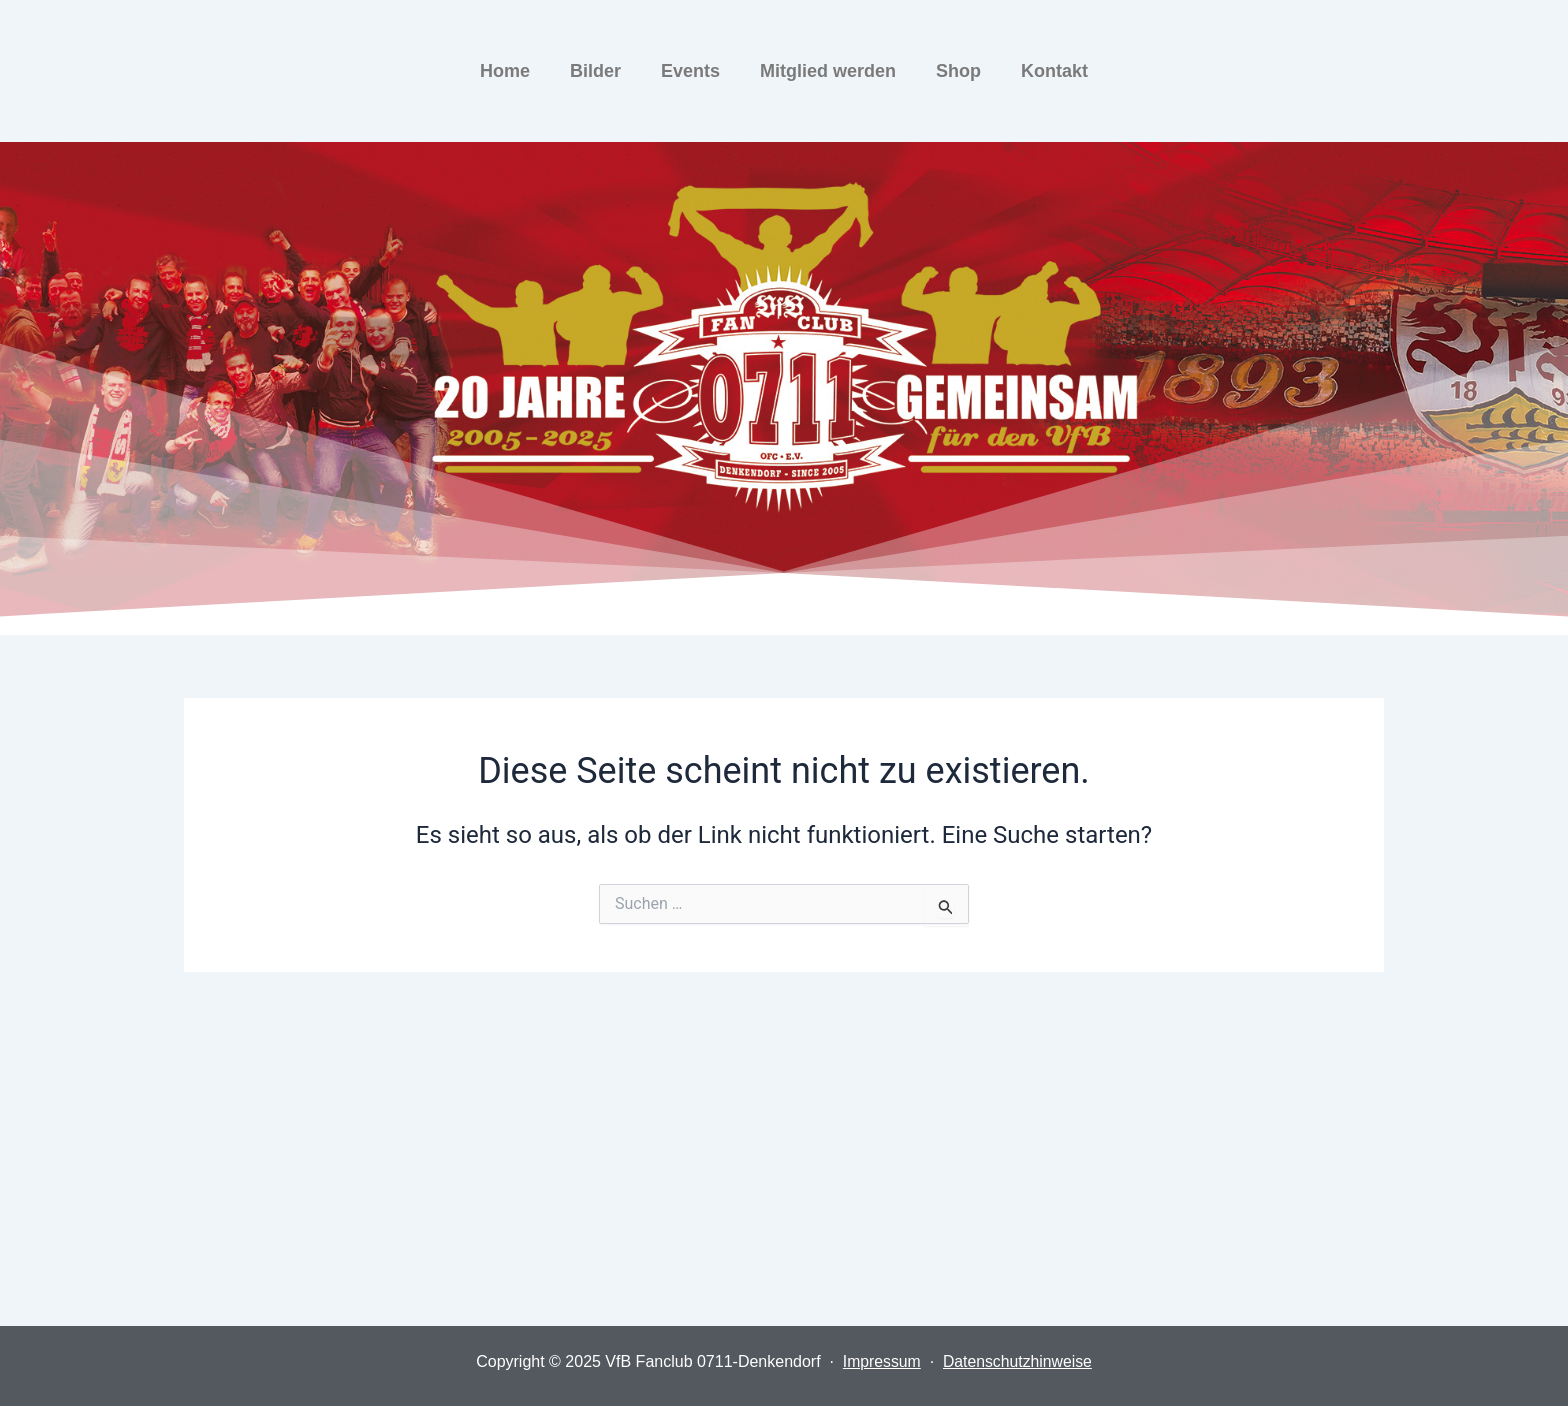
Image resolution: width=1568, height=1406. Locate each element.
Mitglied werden (828, 71)
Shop (958, 71)
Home (505, 71)
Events (690, 71)
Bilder (595, 71)
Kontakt (1054, 71)
